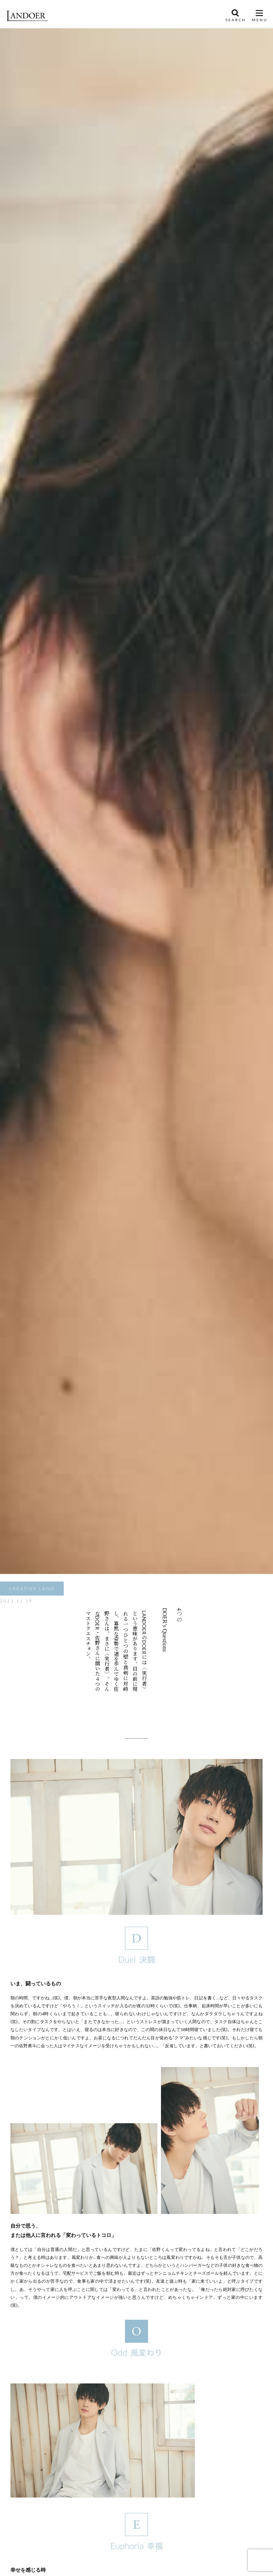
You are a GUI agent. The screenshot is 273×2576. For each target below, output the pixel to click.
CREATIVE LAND (32, 1588)
